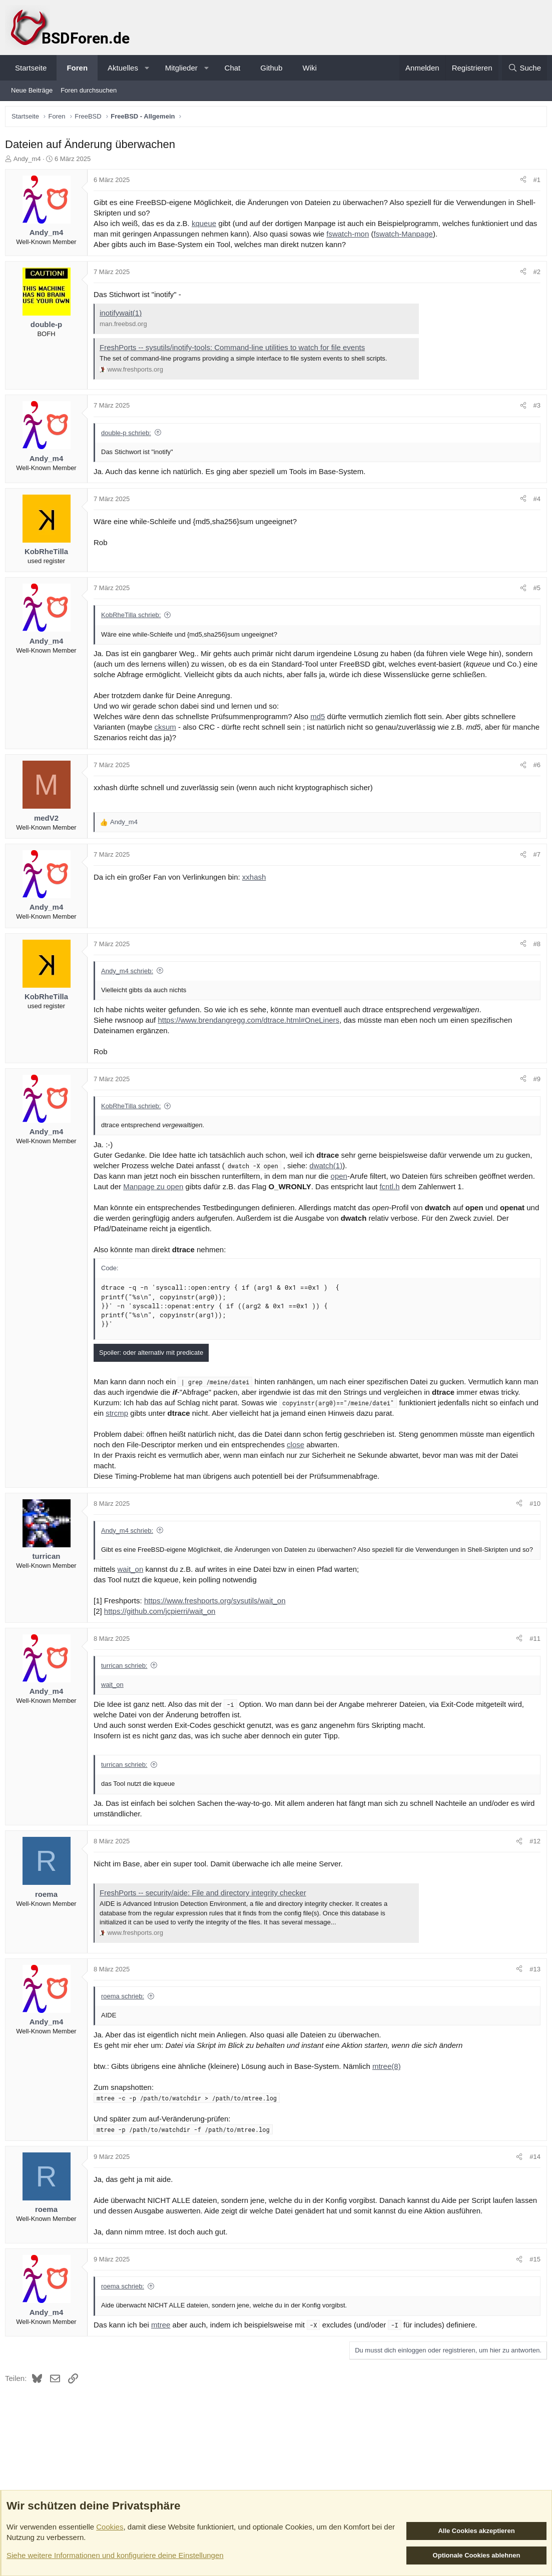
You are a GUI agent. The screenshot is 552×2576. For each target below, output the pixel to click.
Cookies (109, 2526)
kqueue (206, 226)
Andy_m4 (30, 161)
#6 (534, 767)
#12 (532, 1852)
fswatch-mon (364, 236)
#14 (532, 2168)
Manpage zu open (156, 1189)
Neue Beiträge (32, 90)
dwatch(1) (328, 1168)
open (341, 1178)
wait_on (133, 1580)
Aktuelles (123, 68)
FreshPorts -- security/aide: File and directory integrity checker (205, 1904)
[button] (147, 68)
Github (271, 68)
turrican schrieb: (127, 1677)
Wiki (309, 68)
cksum (167, 729)
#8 (534, 946)
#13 (532, 1980)
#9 (534, 1081)
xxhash (257, 879)
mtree (163, 2336)
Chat (233, 68)
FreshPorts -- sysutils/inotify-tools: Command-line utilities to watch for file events (234, 350)
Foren (77, 68)
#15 (532, 2270)
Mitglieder (181, 68)
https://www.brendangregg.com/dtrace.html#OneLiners (251, 1022)
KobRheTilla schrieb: (133, 617)
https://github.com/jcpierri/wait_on (162, 1622)
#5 (534, 590)
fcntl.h (392, 1189)
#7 (534, 857)
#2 (534, 274)
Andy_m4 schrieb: (130, 973)
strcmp (160, 1415)
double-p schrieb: (129, 435)
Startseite (31, 68)
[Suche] (524, 68)
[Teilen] (520, 183)
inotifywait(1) (123, 315)
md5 (320, 719)
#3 (534, 408)
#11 (532, 1650)
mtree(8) (389, 2077)
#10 (532, 1506)
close (298, 1447)
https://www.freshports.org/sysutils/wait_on (217, 1612)
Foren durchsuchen (89, 90)
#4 (534, 501)
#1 (534, 182)
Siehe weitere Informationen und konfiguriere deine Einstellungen (115, 2555)
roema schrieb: (125, 2007)
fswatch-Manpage (419, 236)
